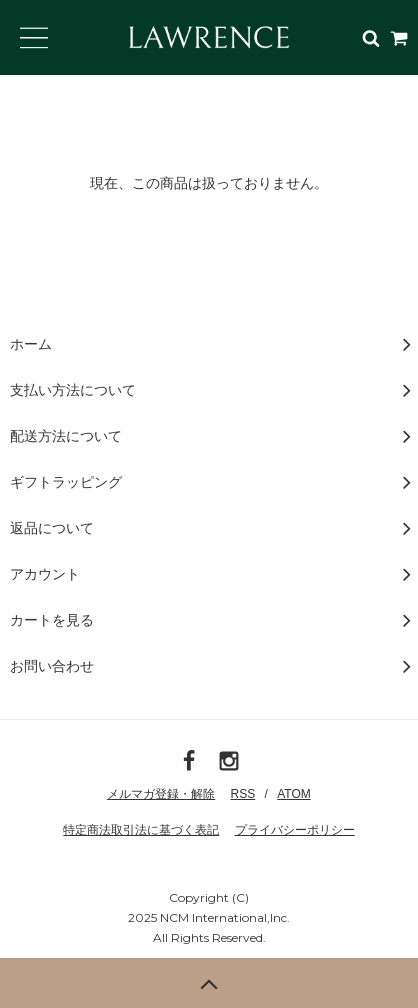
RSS (243, 794)
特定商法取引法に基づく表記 (141, 830)
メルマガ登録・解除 (161, 794)
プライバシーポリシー (295, 830)
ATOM (294, 794)
